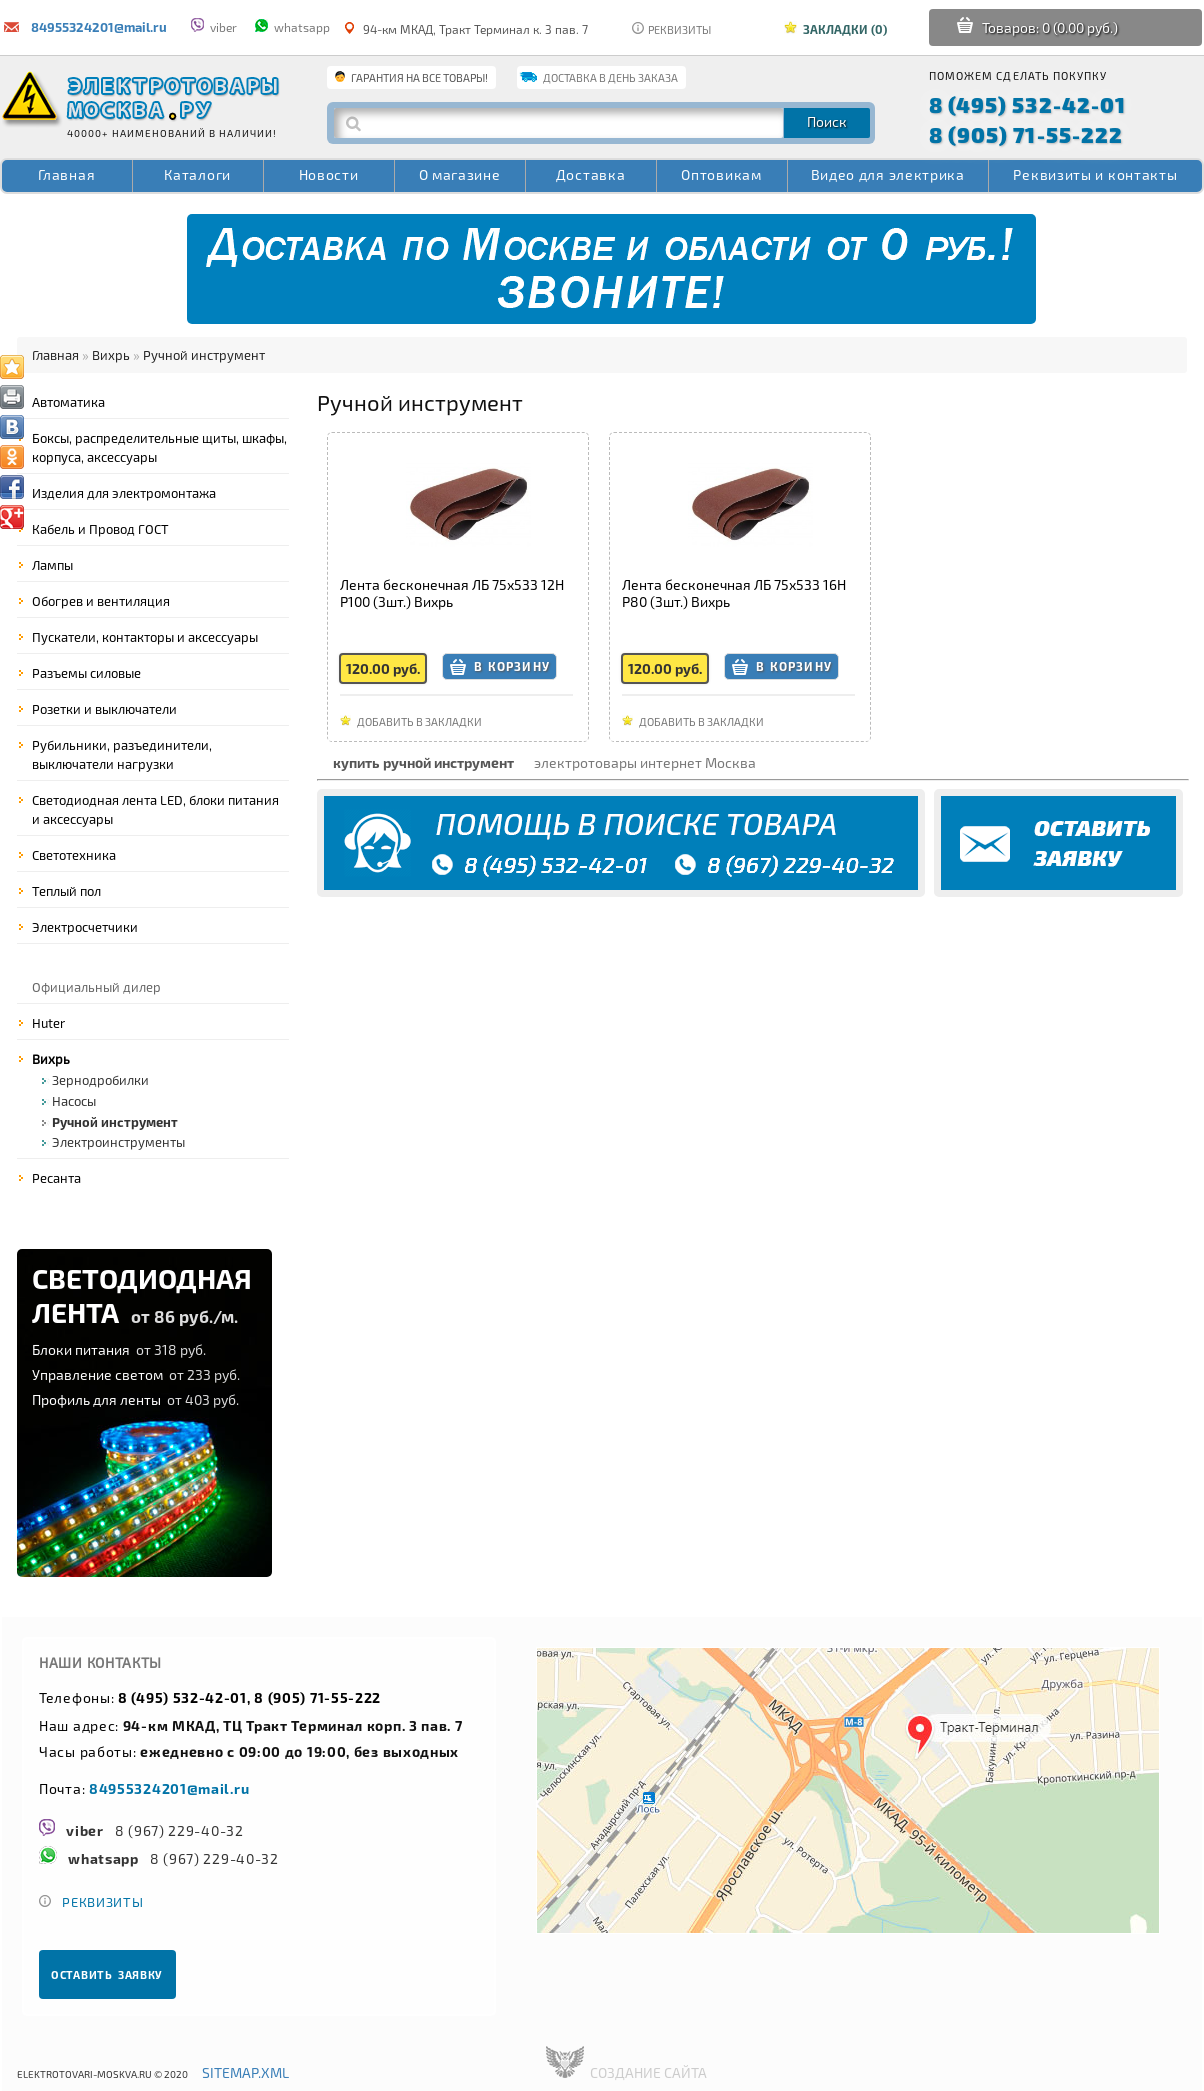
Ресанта (56, 1178)
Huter (48, 1023)
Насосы (74, 1101)
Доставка (591, 174)
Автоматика (68, 402)
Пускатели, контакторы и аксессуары (145, 637)
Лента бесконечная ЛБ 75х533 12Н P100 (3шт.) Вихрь (452, 593)
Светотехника (74, 855)
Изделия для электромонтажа (124, 493)
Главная (66, 174)
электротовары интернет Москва (645, 762)
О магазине (460, 174)
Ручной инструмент (204, 355)
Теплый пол (66, 891)
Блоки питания (119, 1349)
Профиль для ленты (135, 1399)
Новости (329, 174)
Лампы (52, 565)
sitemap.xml (245, 2072)
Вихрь (111, 355)
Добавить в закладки (419, 721)
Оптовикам (721, 174)
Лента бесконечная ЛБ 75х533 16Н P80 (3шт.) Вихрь (734, 593)
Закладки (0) (845, 29)
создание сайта (648, 2072)
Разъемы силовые (86, 673)
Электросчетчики (85, 927)
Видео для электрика (888, 174)
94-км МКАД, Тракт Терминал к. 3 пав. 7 (466, 29)
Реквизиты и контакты (1095, 174)
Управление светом (136, 1374)
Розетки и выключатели (104, 709)
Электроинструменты (118, 1142)
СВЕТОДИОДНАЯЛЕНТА (142, 1294)
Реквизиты (671, 29)
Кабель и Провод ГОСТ (100, 529)
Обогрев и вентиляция (101, 601)
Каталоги (197, 174)
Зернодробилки (100, 1080)
